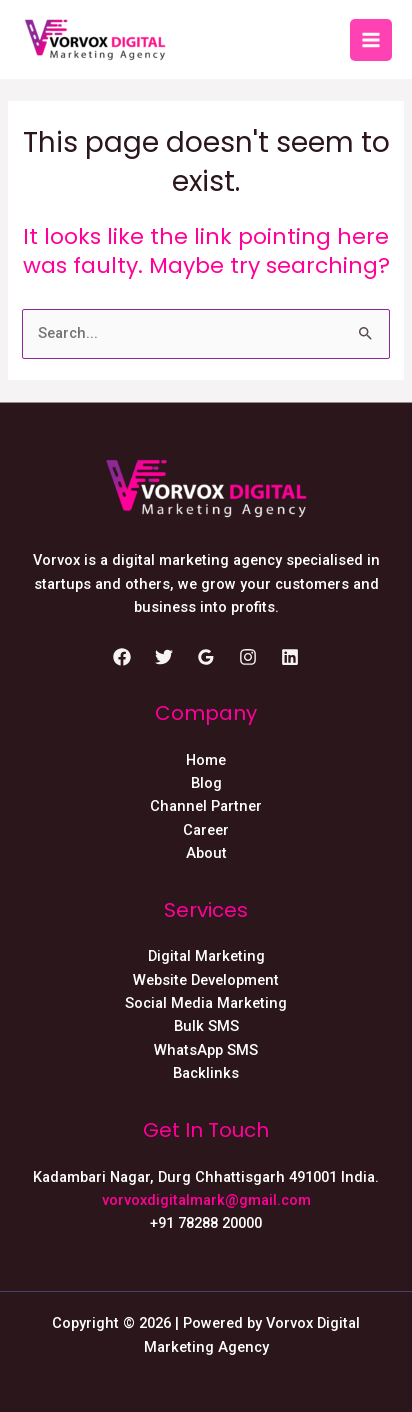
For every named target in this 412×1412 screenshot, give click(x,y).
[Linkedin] (290, 657)
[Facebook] (122, 657)
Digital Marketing (206, 956)
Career (206, 830)
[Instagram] (248, 657)
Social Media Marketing (206, 1003)
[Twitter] (164, 657)
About (206, 853)
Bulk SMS (206, 1026)
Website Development (206, 980)
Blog (206, 783)
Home (206, 760)
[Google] (206, 657)
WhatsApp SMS (206, 1050)
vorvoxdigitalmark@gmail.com (206, 1200)
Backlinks (206, 1073)
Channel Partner (206, 806)
